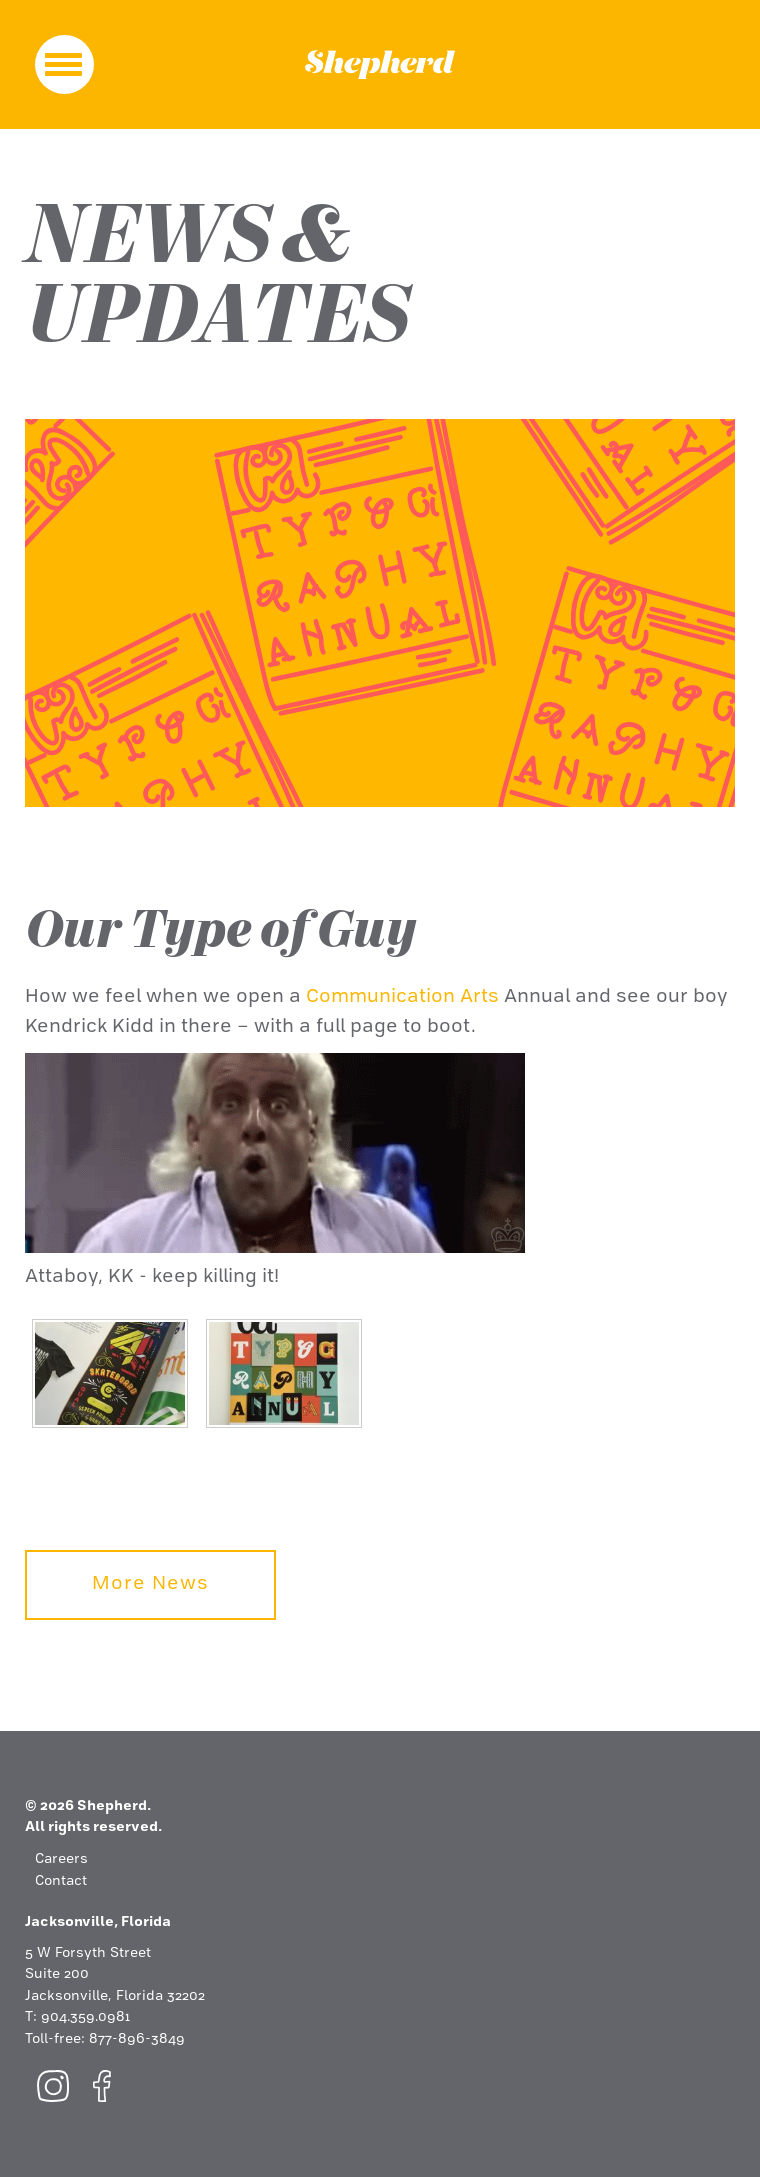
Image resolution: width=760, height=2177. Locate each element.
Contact (61, 1881)
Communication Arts (402, 997)
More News (150, 1584)
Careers (61, 1859)
